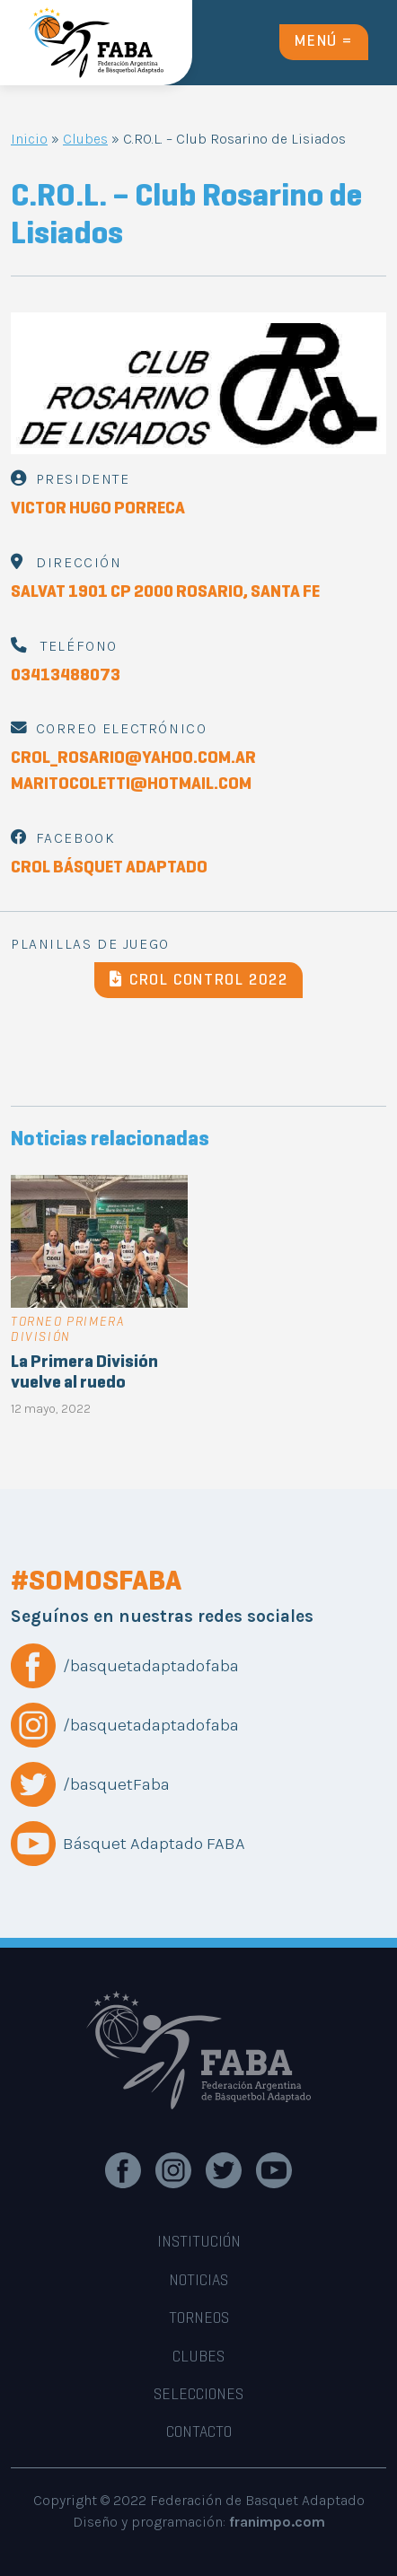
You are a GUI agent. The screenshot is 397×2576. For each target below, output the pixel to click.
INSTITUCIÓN (199, 2243)
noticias (198, 2281)
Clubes (85, 138)
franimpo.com (277, 2521)
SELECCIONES (198, 2395)
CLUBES (198, 2358)
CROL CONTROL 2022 (199, 979)
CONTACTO (199, 2433)
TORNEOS (199, 2319)
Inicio (29, 138)
